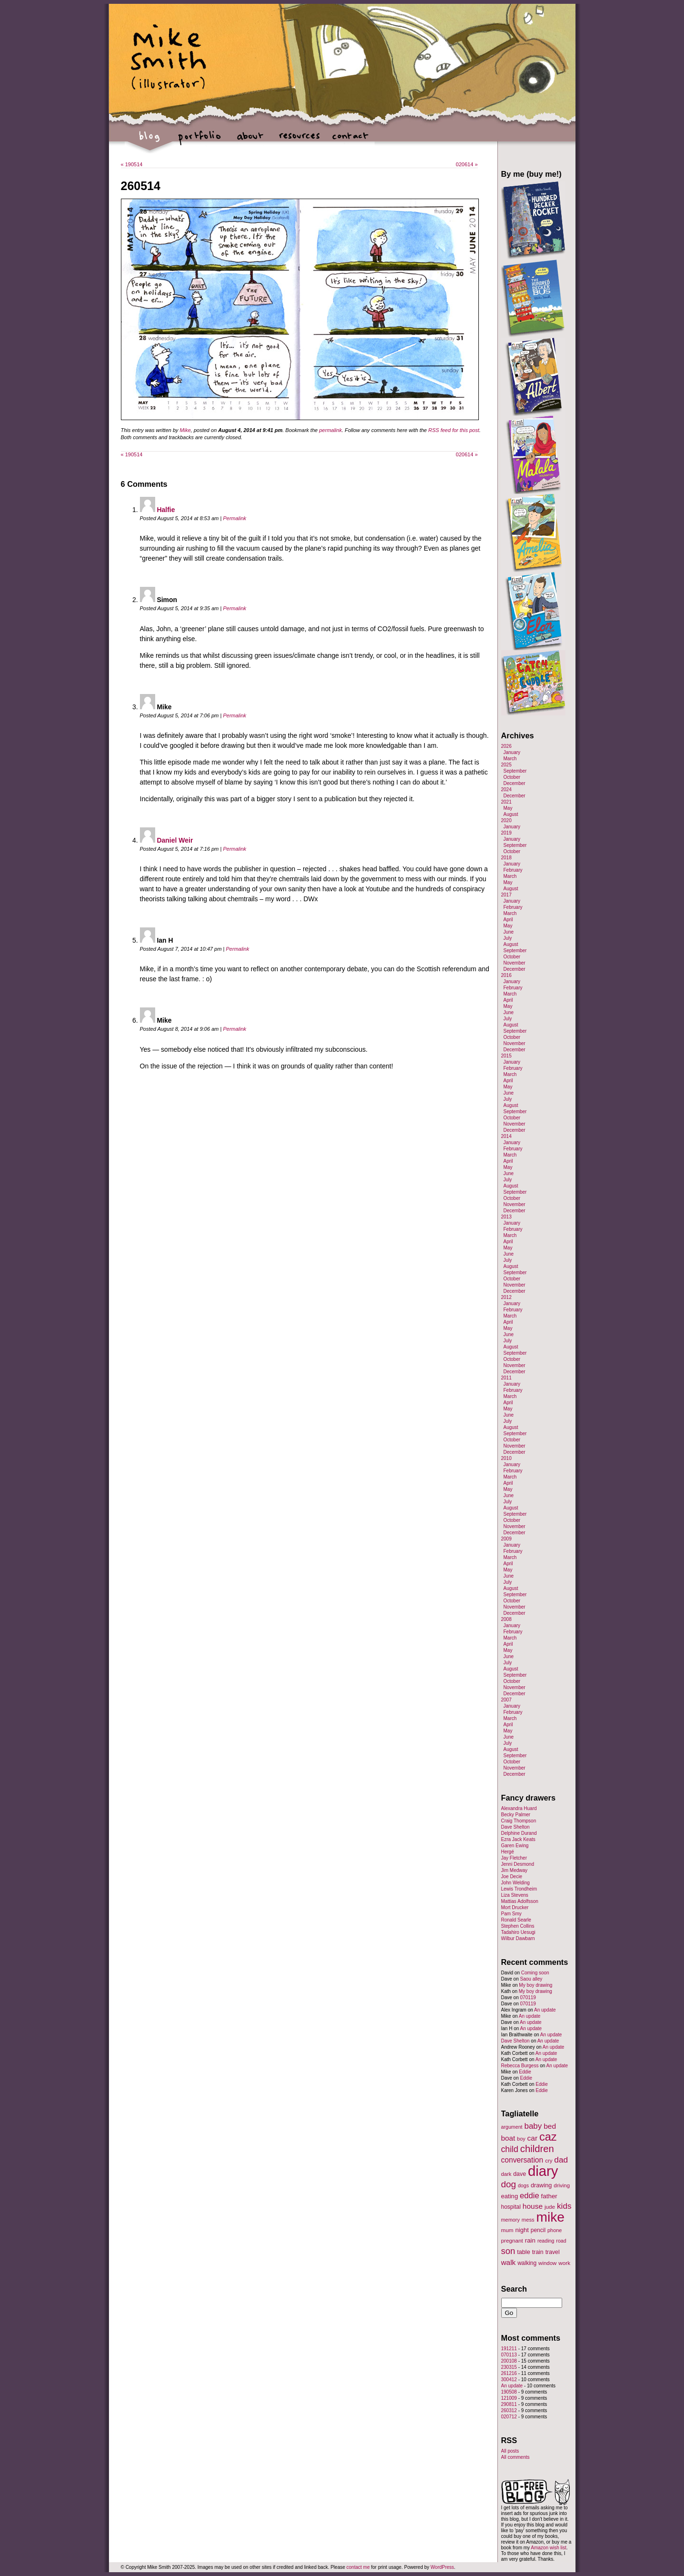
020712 (509, 2416)
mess (528, 2220)
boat (508, 2138)
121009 (509, 2398)
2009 (506, 1538)
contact (350, 140)
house (533, 2206)
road (561, 2241)
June (509, 932)
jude (550, 2207)
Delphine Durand (519, 1833)
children (537, 2148)
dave (519, 2174)
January (512, 752)
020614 (467, 164)
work (564, 2263)
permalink (330, 430)
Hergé (507, 1851)
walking (526, 2263)
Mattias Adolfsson (519, 1901)
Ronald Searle (516, 1919)
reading (546, 2241)
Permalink (234, 518)
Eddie (525, 2071)
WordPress (442, 2567)
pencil (538, 2230)
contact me (358, 2567)
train (538, 2252)
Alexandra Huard (519, 1808)
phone (554, 2230)
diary (543, 2171)
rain (530, 2240)
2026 (506, 746)
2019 (506, 832)
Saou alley (531, 1979)
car (532, 2138)
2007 (506, 1699)
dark (506, 2174)
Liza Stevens (514, 1895)
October (512, 777)
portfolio (200, 140)
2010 (506, 1458)
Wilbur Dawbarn (518, 1938)
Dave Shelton (515, 1827)
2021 (506, 802)
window (547, 2263)
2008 (506, 1619)
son (508, 2251)
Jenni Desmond (517, 1864)
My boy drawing (535, 1985)
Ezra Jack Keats (518, 1839)
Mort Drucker (515, 1907)
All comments (515, 2457)
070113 (509, 2354)
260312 (509, 2410)
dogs (523, 2185)
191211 (509, 2348)
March (510, 758)
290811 (509, 2404)
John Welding (515, 1882)
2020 (506, 820)
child (509, 2149)
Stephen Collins (518, 1926)
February (513, 870)
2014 (506, 1136)
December (514, 783)
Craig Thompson (518, 1820)
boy (521, 2139)
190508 (509, 2392)
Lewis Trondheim (519, 1889)
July (508, 938)
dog (508, 2184)
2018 (506, 857)
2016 (506, 975)
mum (507, 2230)
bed (550, 2126)
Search (514, 2288)
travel (552, 2252)
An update (545, 2009)
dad (561, 2159)
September (515, 771)
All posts (510, 2451)
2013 (506, 1216)
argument (512, 2127)
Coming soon (535, 1972)
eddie (529, 2195)
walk (508, 2262)
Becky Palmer (516, 1814)
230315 (509, 2367)
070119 (528, 1997)
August (511, 814)
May (508, 808)
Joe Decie (511, 1876)
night (521, 2230)
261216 (509, 2373)
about (250, 140)
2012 (506, 1297)
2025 (506, 764)
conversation (522, 2160)
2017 (506, 894)
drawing (541, 2185)
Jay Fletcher (514, 1858)
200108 (509, 2361)
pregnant (512, 2240)
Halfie (166, 509)
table (523, 2252)
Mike (185, 430)
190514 (132, 164)
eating (509, 2196)
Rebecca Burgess (520, 2065)
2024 (506, 789)
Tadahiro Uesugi (518, 1932)
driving (562, 2185)
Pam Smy (511, 1913)
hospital (511, 2207)
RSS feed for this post (453, 430)
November (514, 963)
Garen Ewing (515, 1845)
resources (300, 140)
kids (564, 2206)
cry (548, 2160)
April (508, 919)
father (549, 2196)
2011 (506, 1377)
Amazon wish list (548, 2547)
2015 (506, 1055)
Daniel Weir (175, 840)
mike (550, 2217)
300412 (509, 2379)
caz (548, 2137)
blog (150, 140)
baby (533, 2126)
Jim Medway (514, 1870)
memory (510, 2220)
